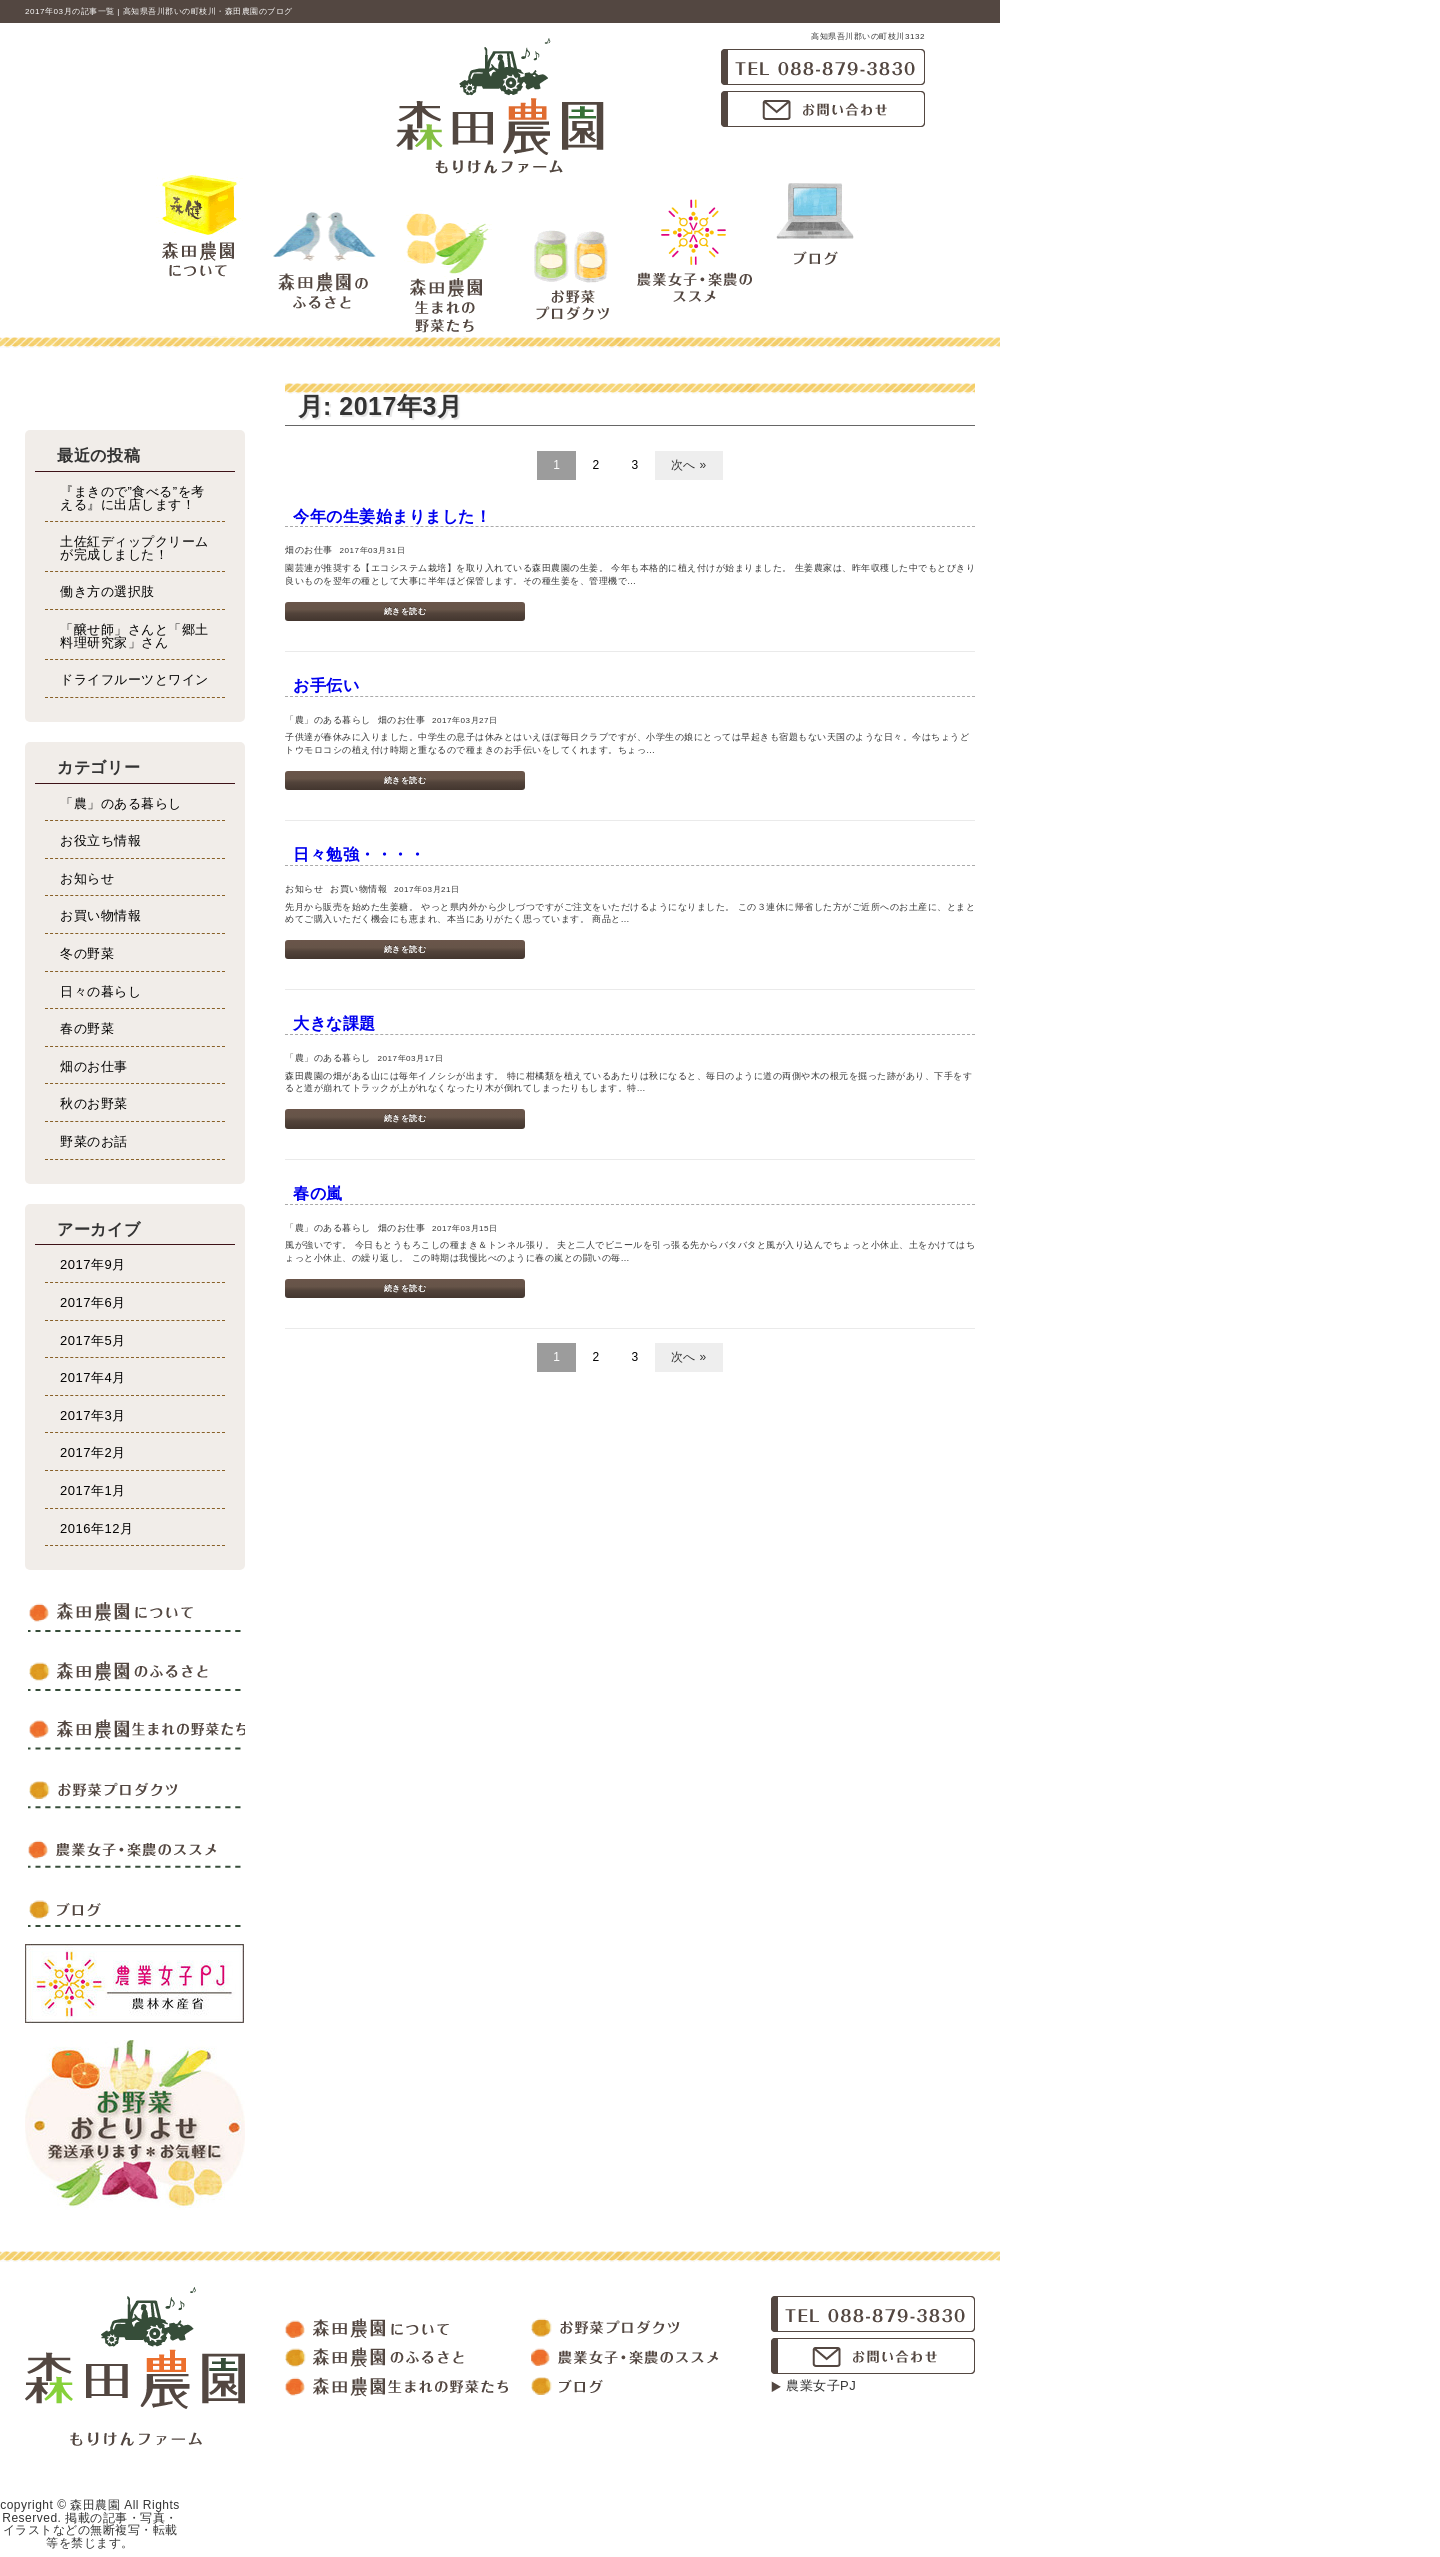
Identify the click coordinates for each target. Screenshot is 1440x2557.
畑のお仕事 (94, 1066)
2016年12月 (96, 1528)
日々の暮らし (100, 991)
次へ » (689, 465)
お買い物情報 (100, 915)
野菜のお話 (94, 1141)
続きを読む (405, 611)
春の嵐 (318, 1193)
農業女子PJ (821, 2385)
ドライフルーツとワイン (134, 679)
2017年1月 (93, 1490)
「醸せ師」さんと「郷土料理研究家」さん (134, 636)
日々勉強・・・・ (359, 854)
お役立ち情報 (100, 840)
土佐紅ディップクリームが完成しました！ (134, 548)
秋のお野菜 (94, 1103)
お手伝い (326, 685)
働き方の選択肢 (107, 591)
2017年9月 (93, 1264)
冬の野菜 (87, 953)
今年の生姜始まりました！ (392, 516)
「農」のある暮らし (121, 803)
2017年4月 (93, 1377)
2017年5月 (93, 1340)
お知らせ (87, 878)
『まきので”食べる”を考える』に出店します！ (132, 498)
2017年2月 (93, 1452)
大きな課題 (334, 1023)
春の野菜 (87, 1028)
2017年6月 (93, 1302)
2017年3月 (93, 1415)
